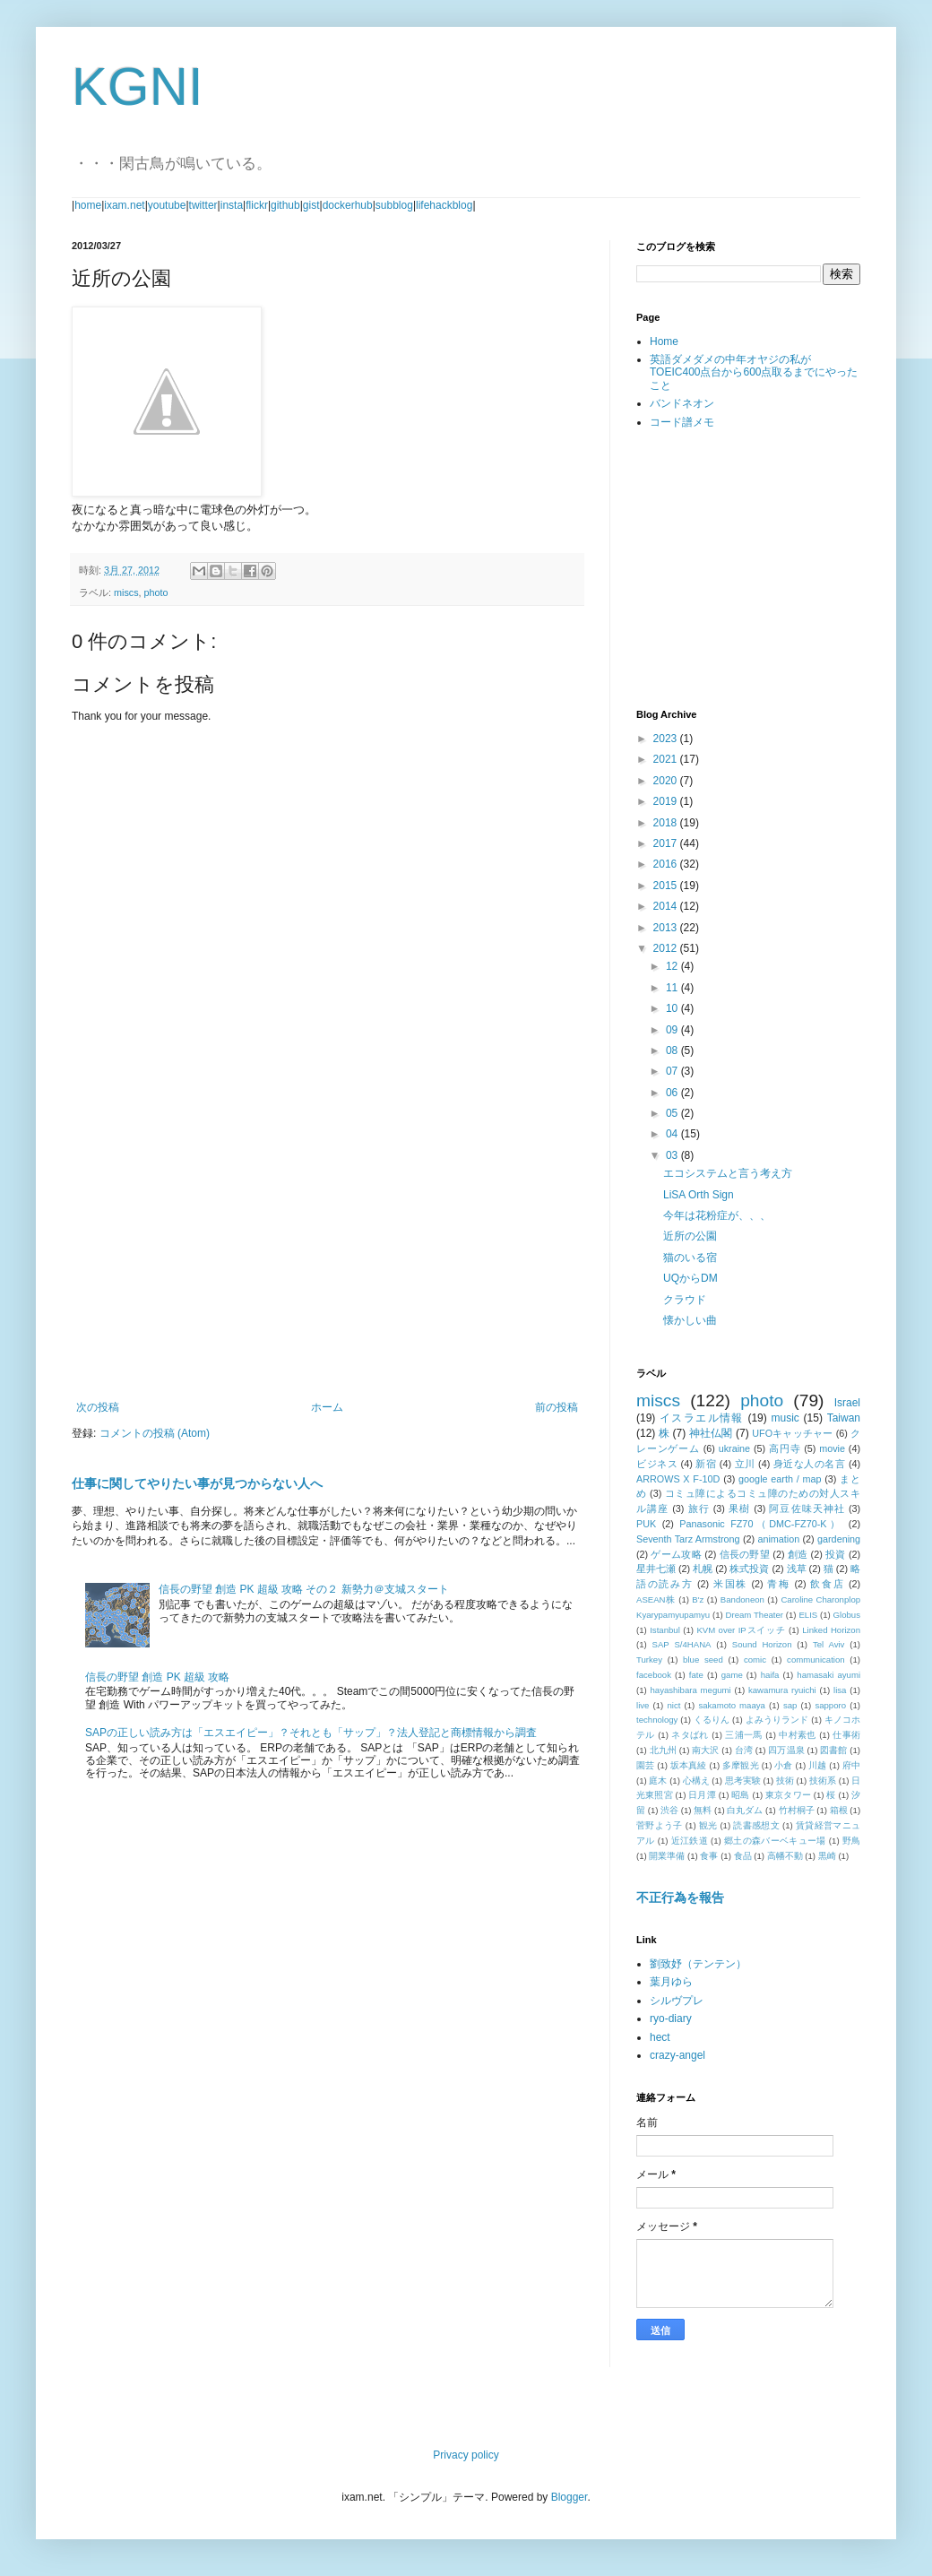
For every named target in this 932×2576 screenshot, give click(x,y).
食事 (709, 1856)
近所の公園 (690, 1236)
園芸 (645, 1765)
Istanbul (665, 1630)
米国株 (730, 1583)
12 (673, 966)
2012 (666, 948)
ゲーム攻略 (676, 1554)
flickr (257, 205)
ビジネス (656, 1463)
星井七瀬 (656, 1568)
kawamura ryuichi (782, 1690)
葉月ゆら (671, 1981)
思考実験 (743, 1780)
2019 (666, 801)
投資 (835, 1554)
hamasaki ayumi (828, 1675)
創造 (798, 1554)
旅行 (699, 1508)
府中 (851, 1765)
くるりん (711, 1720)
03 (673, 1155)
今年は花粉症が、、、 (717, 1215)
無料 (703, 1810)
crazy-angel (677, 2055)
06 (673, 1092)
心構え (696, 1780)
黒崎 (827, 1856)
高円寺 (784, 1448)
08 (673, 1050)
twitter (203, 205)
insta (231, 205)
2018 (666, 823)
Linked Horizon (831, 1630)
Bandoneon (742, 1599)
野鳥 (851, 1841)
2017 (666, 843)
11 (673, 987)
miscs (126, 592)
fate (696, 1675)
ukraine (734, 1448)
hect (660, 2037)
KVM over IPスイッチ (740, 1630)
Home (664, 341)
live (642, 1705)
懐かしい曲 (690, 1320)
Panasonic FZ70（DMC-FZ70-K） (760, 1523)
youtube (167, 205)
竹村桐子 (797, 1810)
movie (832, 1448)
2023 (666, 738)
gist (311, 205)
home (87, 205)
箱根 (839, 1810)
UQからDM (690, 1278)
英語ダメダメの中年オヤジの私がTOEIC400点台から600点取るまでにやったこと (754, 372)
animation (778, 1539)
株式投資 (749, 1568)
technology (656, 1720)
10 (673, 1008)
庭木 (658, 1780)
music (785, 1418)
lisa (839, 1690)
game (732, 1675)
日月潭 (702, 1795)
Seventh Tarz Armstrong (688, 1539)
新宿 (705, 1463)
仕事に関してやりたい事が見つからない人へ (197, 1483)
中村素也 (797, 1735)
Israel (847, 1402)
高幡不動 (785, 1856)
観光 (708, 1825)
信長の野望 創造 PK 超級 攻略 (157, 1677)
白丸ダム (745, 1810)
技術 (785, 1780)
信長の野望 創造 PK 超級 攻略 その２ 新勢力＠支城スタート (304, 1589)
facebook (653, 1675)
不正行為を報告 (680, 1897)
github (285, 205)
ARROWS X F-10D (678, 1479)
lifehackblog (444, 205)
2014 (666, 906)
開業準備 (667, 1856)
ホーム (327, 1407)
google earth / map (779, 1479)
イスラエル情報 (702, 1418)
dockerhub (348, 205)
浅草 (797, 1568)
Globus (846, 1615)
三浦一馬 (744, 1735)
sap (790, 1705)
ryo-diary (671, 2018)
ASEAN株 (656, 1599)
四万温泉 (786, 1750)
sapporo (830, 1705)
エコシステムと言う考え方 (727, 1173)
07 (673, 1071)
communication (816, 1659)
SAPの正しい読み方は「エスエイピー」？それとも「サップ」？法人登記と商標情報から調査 (311, 1732)
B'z (697, 1599)
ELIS (807, 1615)
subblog (394, 205)
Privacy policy (465, 2455)
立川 (745, 1463)
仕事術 (846, 1735)
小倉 (783, 1765)
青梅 (778, 1583)
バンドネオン (682, 403)
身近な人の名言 (809, 1463)
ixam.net (124, 205)
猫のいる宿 (690, 1257)
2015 (666, 885)
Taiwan (843, 1418)
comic (755, 1659)
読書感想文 (756, 1825)
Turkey (649, 1659)
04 (673, 1134)
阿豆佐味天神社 (806, 1508)
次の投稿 (97, 1407)
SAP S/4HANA (682, 1644)
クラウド (684, 1299)
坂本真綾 (688, 1765)
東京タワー (788, 1795)
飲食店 (827, 1583)
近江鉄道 (689, 1841)
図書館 (833, 1750)
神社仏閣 (711, 1433)
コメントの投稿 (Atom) (154, 1433)
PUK (646, 1523)
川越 (817, 1765)
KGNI (137, 86)
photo (156, 592)
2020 (666, 780)
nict (673, 1705)
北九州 (663, 1750)
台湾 (744, 1750)
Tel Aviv (829, 1644)
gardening (838, 1539)
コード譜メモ (682, 422)
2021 (666, 759)
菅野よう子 (659, 1825)
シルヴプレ (676, 2000)
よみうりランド (777, 1720)
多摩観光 (740, 1765)
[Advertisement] (327, 1253)
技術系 (822, 1780)
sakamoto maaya (731, 1705)
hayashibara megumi (691, 1690)
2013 (666, 927)
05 (673, 1113)
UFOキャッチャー (792, 1433)
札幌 (702, 1568)
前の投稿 (556, 1407)
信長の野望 (745, 1554)
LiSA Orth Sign (698, 1195)
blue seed (703, 1659)
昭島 (740, 1795)
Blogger (569, 2497)
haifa (770, 1675)
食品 (743, 1856)
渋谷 (669, 1810)
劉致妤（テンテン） (698, 1964)
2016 (666, 864)
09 (673, 1030)
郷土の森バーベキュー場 (775, 1841)
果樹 (739, 1508)
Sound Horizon (762, 1644)
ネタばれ (690, 1735)
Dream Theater (755, 1615)
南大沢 (705, 1750)
